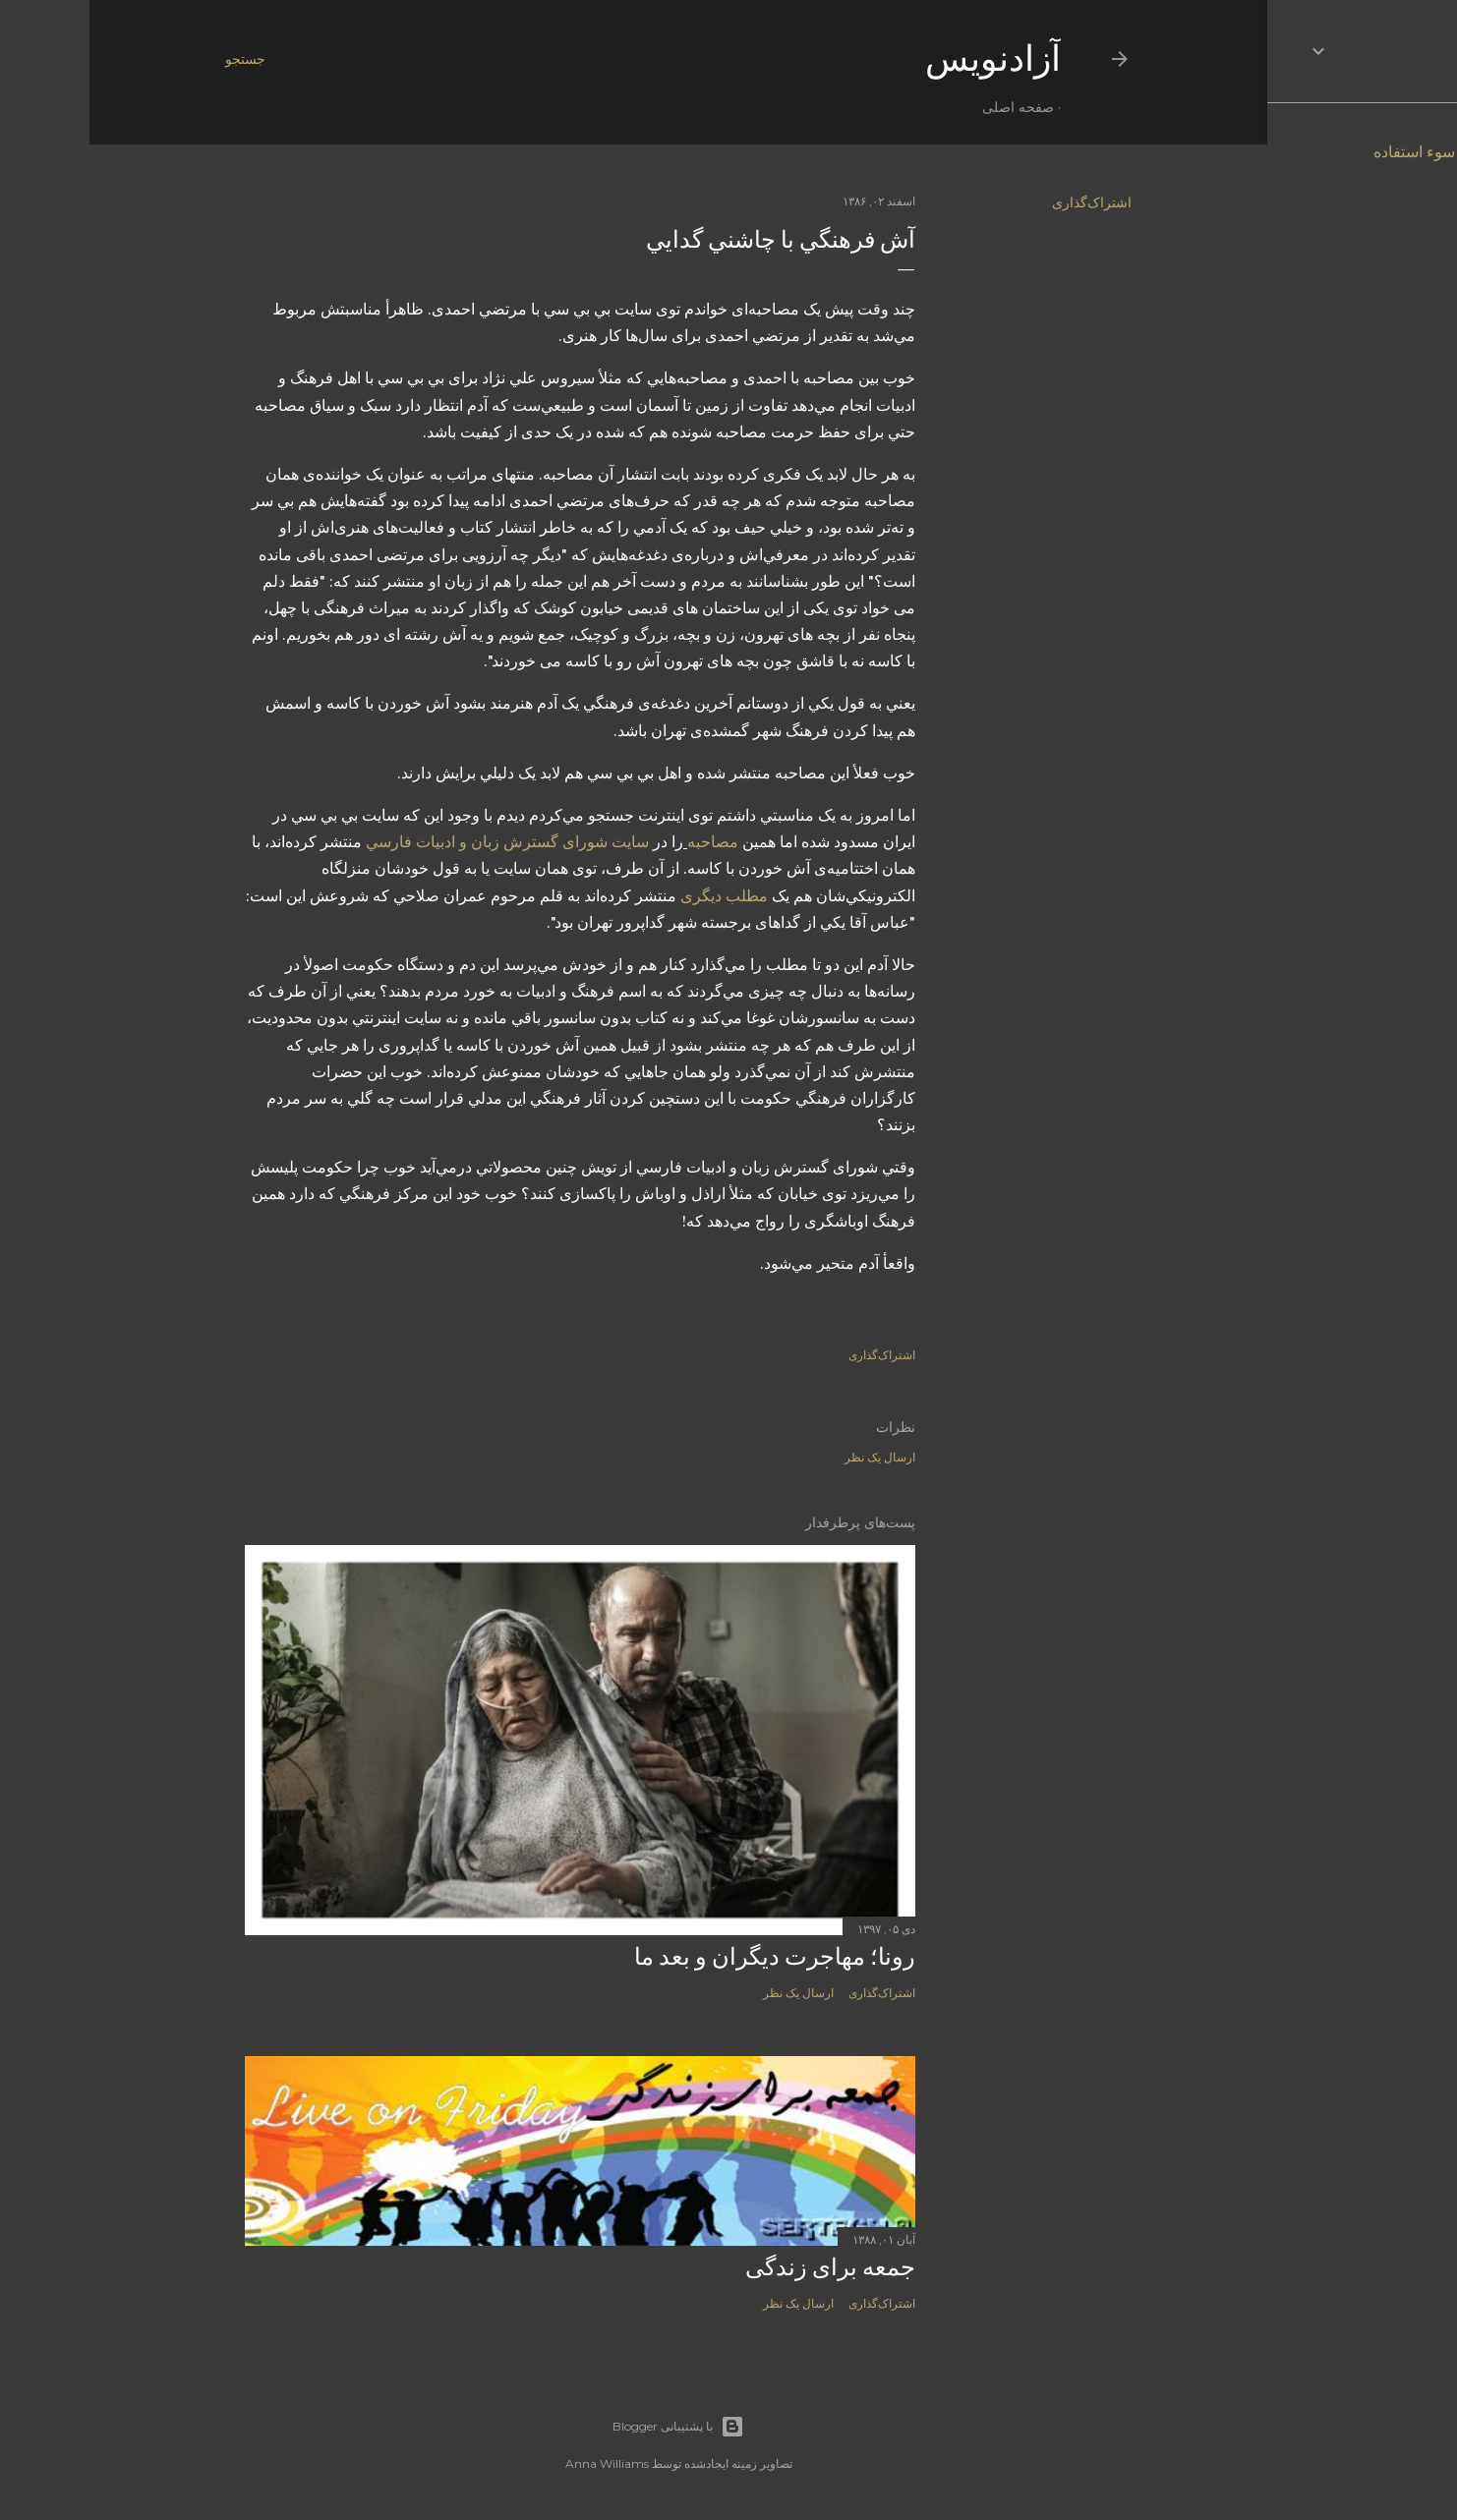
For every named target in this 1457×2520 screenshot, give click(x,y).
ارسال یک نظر (790, 1457)
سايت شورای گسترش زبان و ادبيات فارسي (417, 841)
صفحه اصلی (928, 107)
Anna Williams (517, 2463)
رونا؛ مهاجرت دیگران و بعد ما (685, 1956)
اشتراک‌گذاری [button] (1002, 202)
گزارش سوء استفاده (1351, 152)
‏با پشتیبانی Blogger (589, 2426)
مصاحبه (623, 841)
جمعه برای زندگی (741, 2267)
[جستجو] (156, 59)
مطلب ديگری (634, 895)
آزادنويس (903, 58)
